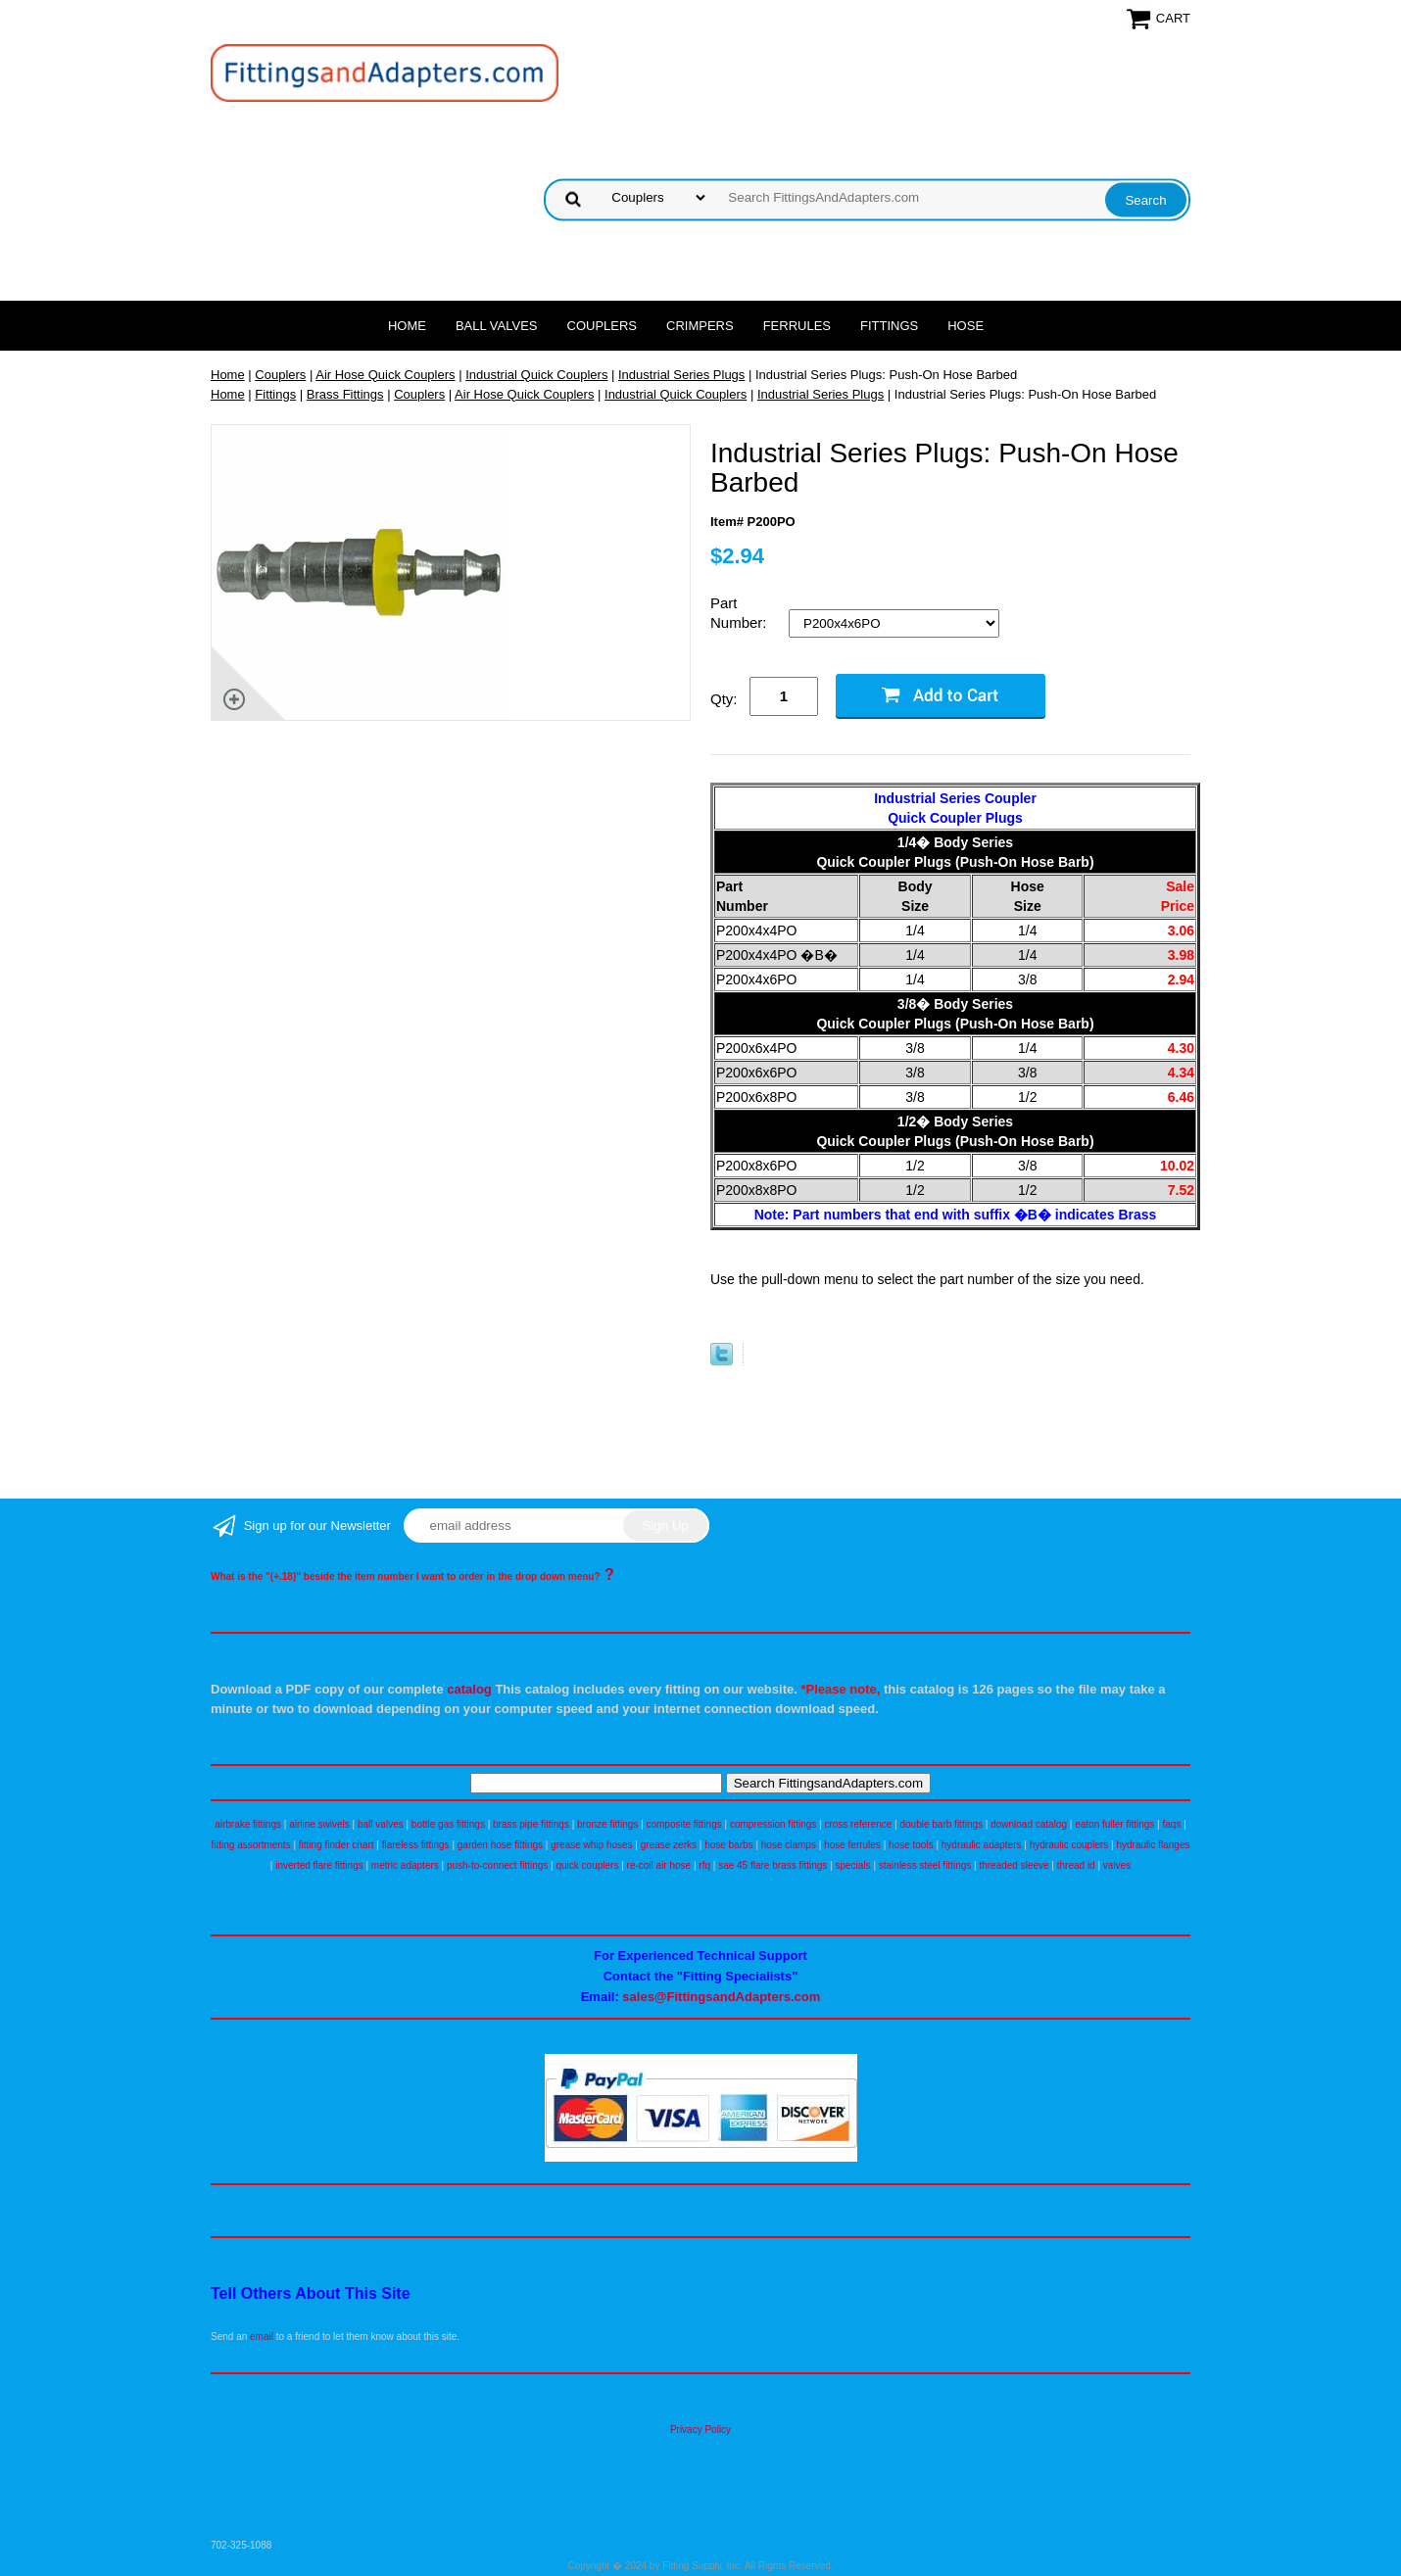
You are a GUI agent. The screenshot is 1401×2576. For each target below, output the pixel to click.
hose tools (911, 1844)
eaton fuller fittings (1114, 1824)
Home (407, 325)
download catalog (1028, 1824)
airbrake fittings (248, 1824)
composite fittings (683, 1824)
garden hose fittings (500, 1844)
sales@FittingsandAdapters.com (721, 1996)
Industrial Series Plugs (681, 374)
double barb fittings (942, 1824)
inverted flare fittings (319, 1865)
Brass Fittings (345, 394)
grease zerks (669, 1844)
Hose (965, 325)
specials (852, 1865)
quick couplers (587, 1865)
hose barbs (728, 1844)
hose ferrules (852, 1844)
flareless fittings (416, 1844)
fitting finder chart (336, 1844)
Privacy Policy (700, 2429)
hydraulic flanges (1152, 1844)
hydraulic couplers (1069, 1844)
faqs (1172, 1824)
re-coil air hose (659, 1865)
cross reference (858, 1824)
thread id (1076, 1865)
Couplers (602, 325)
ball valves (381, 1824)
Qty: (724, 699)
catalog (469, 1689)
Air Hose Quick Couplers (385, 374)
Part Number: (740, 613)
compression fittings (773, 1824)
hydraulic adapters (982, 1844)
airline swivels (319, 1824)
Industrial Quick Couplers (536, 374)
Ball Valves (497, 325)
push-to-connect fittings (497, 1865)
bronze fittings (607, 1824)
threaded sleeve (1013, 1865)
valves (1117, 1865)
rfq (704, 1865)
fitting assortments (251, 1844)
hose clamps (788, 1844)
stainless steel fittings (925, 1865)
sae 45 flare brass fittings (772, 1865)
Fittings (889, 325)
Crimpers (700, 325)
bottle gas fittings (448, 1824)
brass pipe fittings (531, 1824)
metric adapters (405, 1865)
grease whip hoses (591, 1844)
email (261, 2336)
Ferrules (797, 325)
